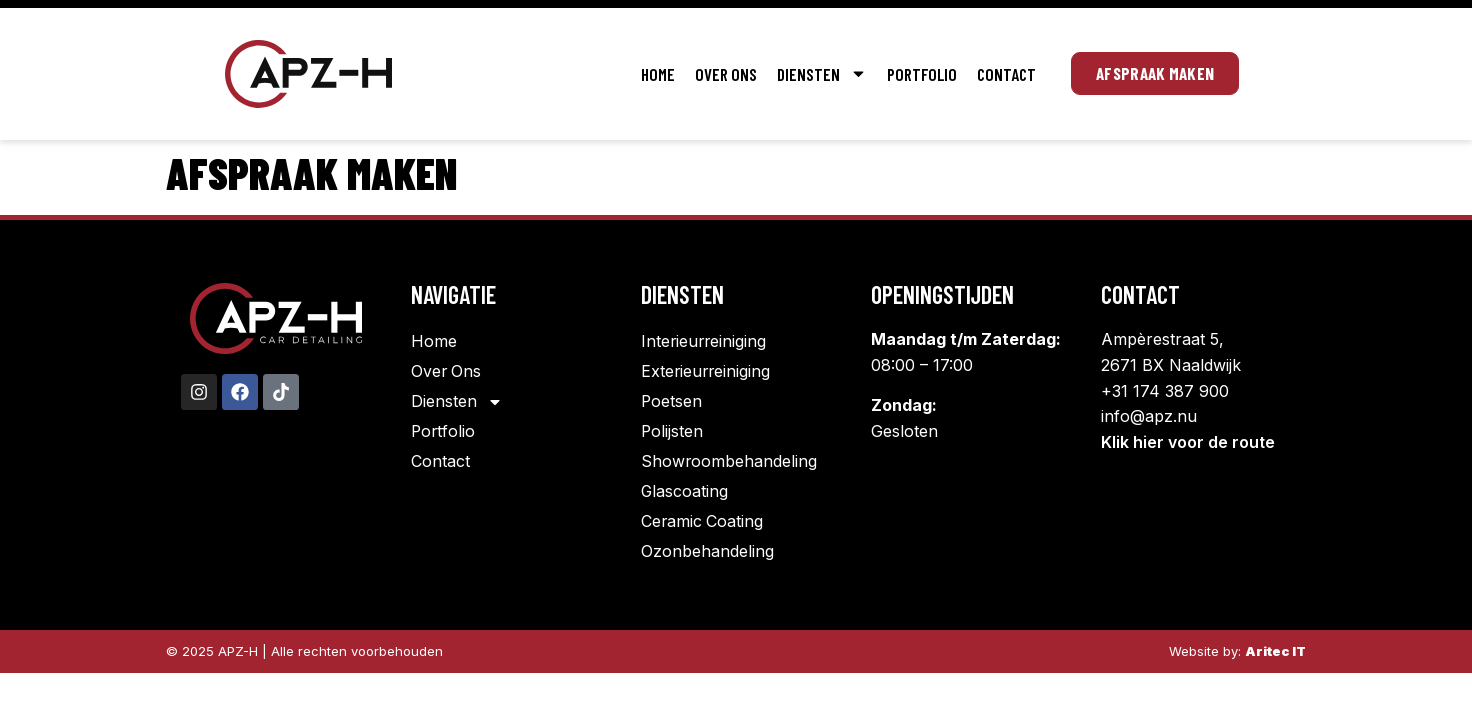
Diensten (822, 73)
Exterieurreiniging (707, 372)
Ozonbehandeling (707, 552)
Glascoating (685, 492)
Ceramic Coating (703, 522)
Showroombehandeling (729, 462)
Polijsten (672, 432)
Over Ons (726, 74)
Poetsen (672, 402)
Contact (1006, 74)
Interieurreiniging (705, 342)
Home (658, 74)
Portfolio (922, 74)
